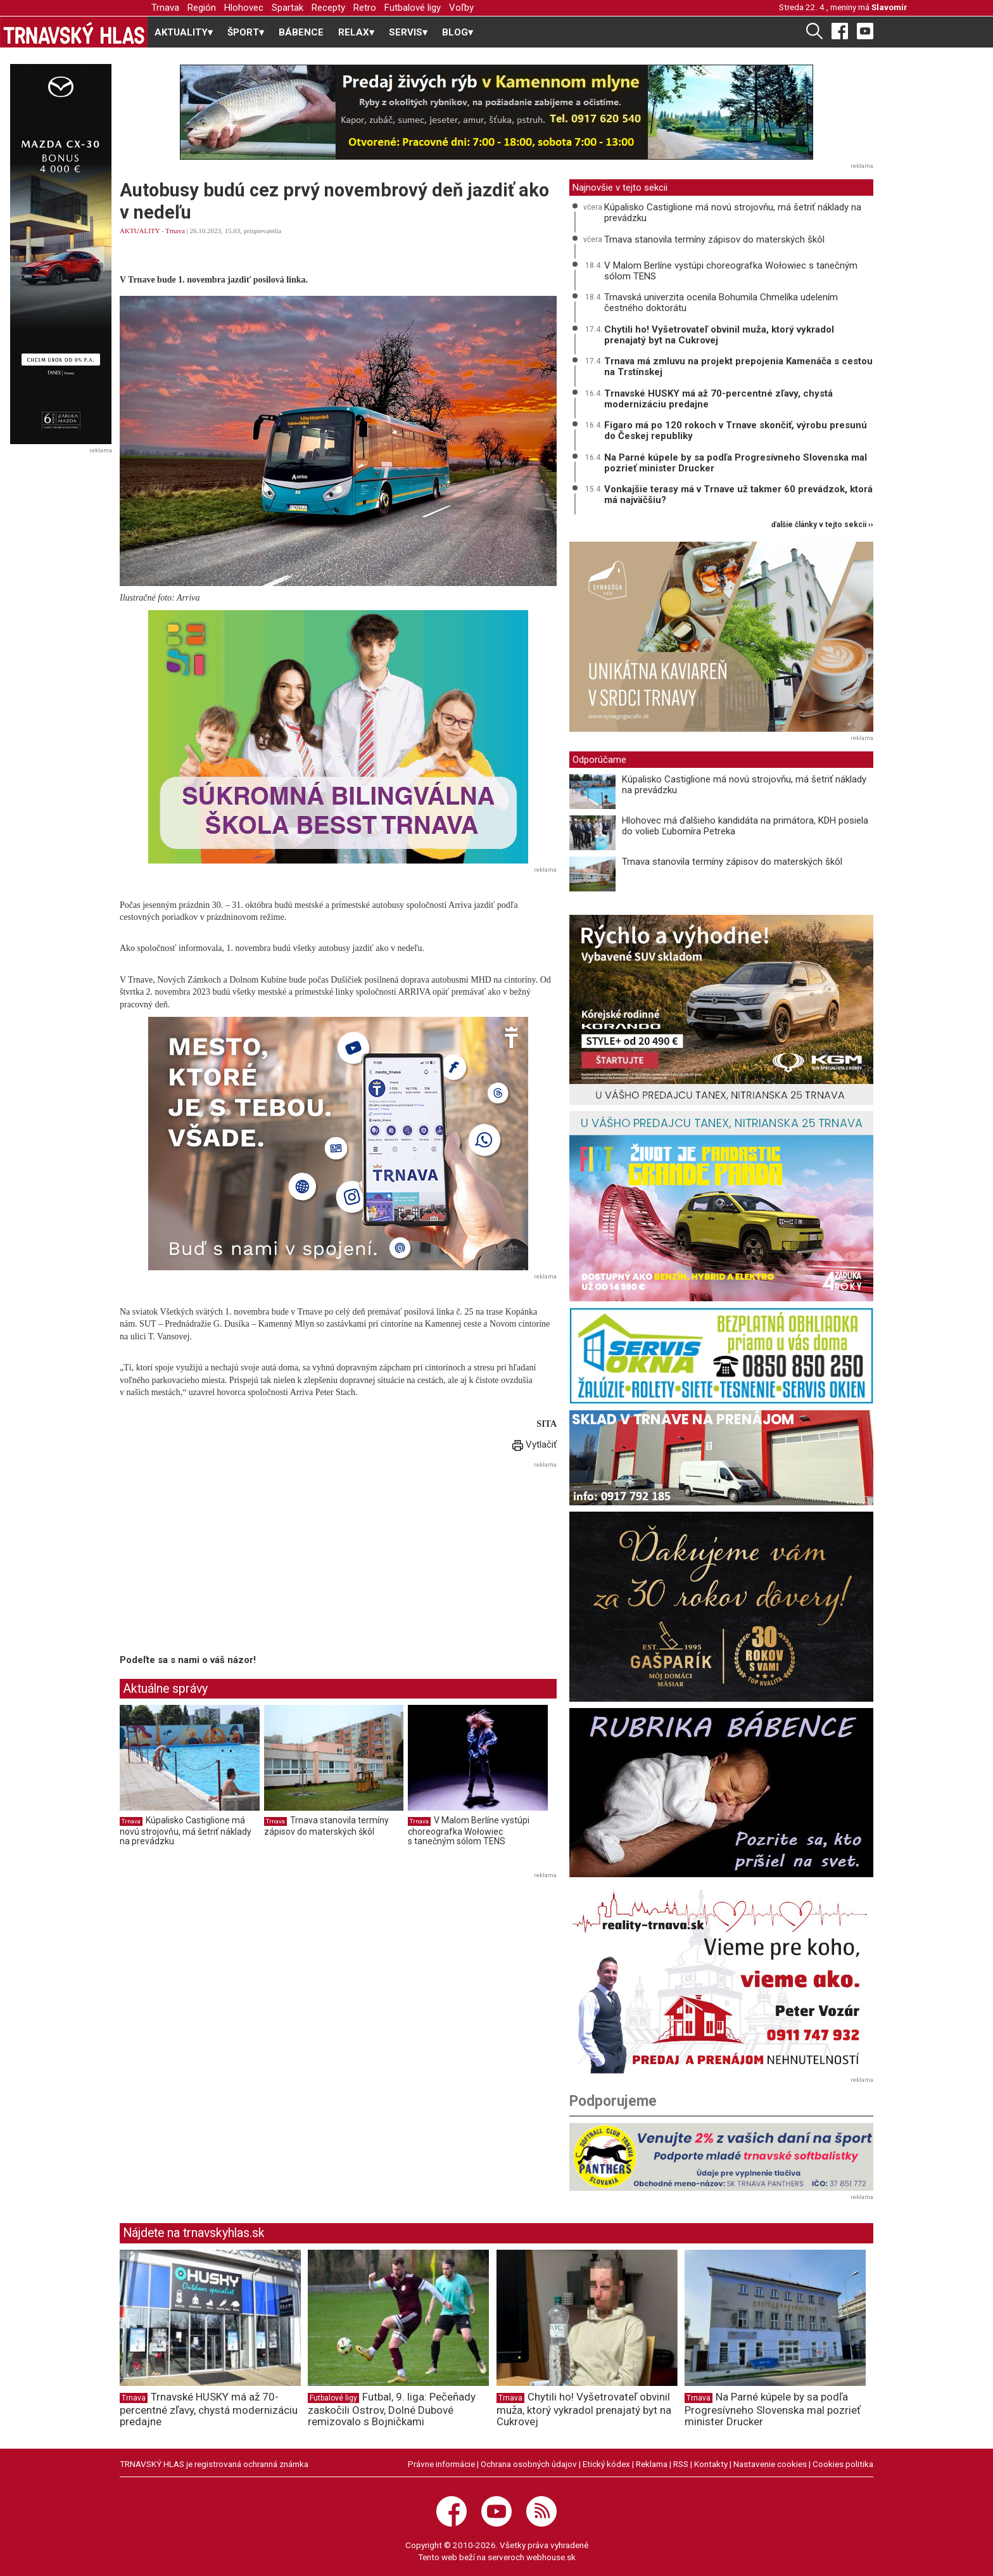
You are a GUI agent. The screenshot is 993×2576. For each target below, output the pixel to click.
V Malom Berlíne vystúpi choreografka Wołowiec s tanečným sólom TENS (468, 1830)
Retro (364, 7)
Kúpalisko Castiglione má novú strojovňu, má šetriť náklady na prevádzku (185, 1830)
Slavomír (889, 7)
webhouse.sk (551, 2557)
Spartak (287, 7)
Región (201, 7)
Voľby (461, 7)
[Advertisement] (226, 1560)
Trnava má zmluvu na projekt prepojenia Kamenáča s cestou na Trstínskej (738, 366)
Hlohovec (243, 7)
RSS (680, 2464)
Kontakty (711, 2464)
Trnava (165, 7)
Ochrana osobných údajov (529, 2464)
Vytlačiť (534, 1444)
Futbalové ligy (412, 7)
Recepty (328, 7)
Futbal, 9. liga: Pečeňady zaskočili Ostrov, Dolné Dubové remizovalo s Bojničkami (392, 2409)
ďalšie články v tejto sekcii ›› (822, 525)
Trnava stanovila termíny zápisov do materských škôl (326, 1826)
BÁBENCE (301, 32)
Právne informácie (441, 2464)
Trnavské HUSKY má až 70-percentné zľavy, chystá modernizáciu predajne (718, 399)
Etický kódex (606, 2464)
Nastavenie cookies (770, 2464)
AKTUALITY (140, 230)
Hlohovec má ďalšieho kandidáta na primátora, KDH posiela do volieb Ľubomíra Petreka (745, 826)
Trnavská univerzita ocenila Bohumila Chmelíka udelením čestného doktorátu (721, 302)
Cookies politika (843, 2464)
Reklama (651, 2464)
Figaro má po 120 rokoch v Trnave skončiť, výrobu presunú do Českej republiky (735, 430)
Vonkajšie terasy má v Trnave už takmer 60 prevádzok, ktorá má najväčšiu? (738, 494)
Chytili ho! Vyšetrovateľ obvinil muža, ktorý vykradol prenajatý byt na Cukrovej (719, 335)
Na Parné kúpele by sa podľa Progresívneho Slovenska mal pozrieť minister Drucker (735, 463)
